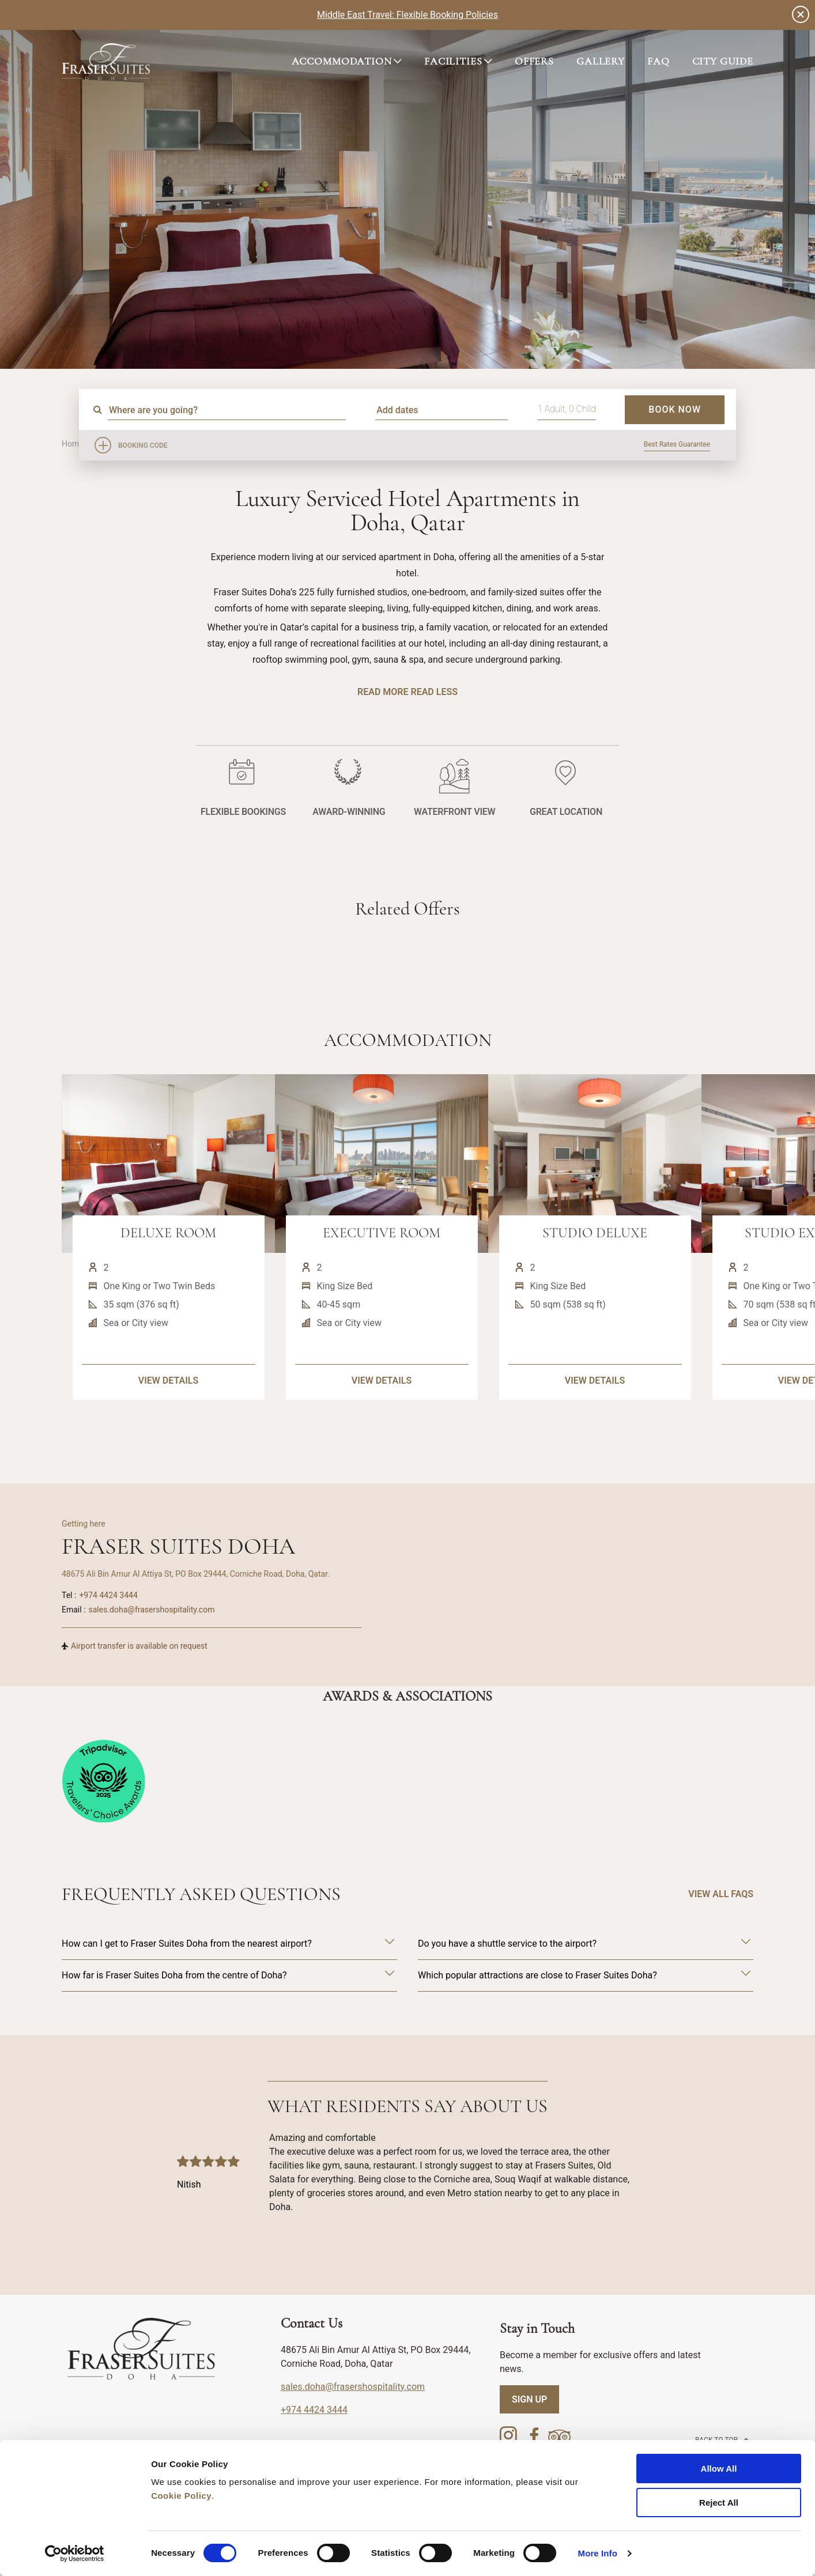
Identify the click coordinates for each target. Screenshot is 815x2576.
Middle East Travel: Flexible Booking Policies (407, 14)
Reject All (718, 2502)
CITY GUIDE (723, 61)
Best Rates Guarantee (677, 444)
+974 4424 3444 (108, 1595)
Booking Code (143, 445)
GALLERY (600, 61)
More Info (597, 2553)
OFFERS (534, 61)
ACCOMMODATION (342, 61)
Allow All (719, 2468)
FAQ (658, 61)
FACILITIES (453, 61)
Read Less (433, 691)
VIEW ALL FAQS (720, 1893)
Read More (382, 691)
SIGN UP (529, 2399)
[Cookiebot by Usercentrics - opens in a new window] (74, 2553)
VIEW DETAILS (168, 1425)
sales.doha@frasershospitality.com (152, 1609)
